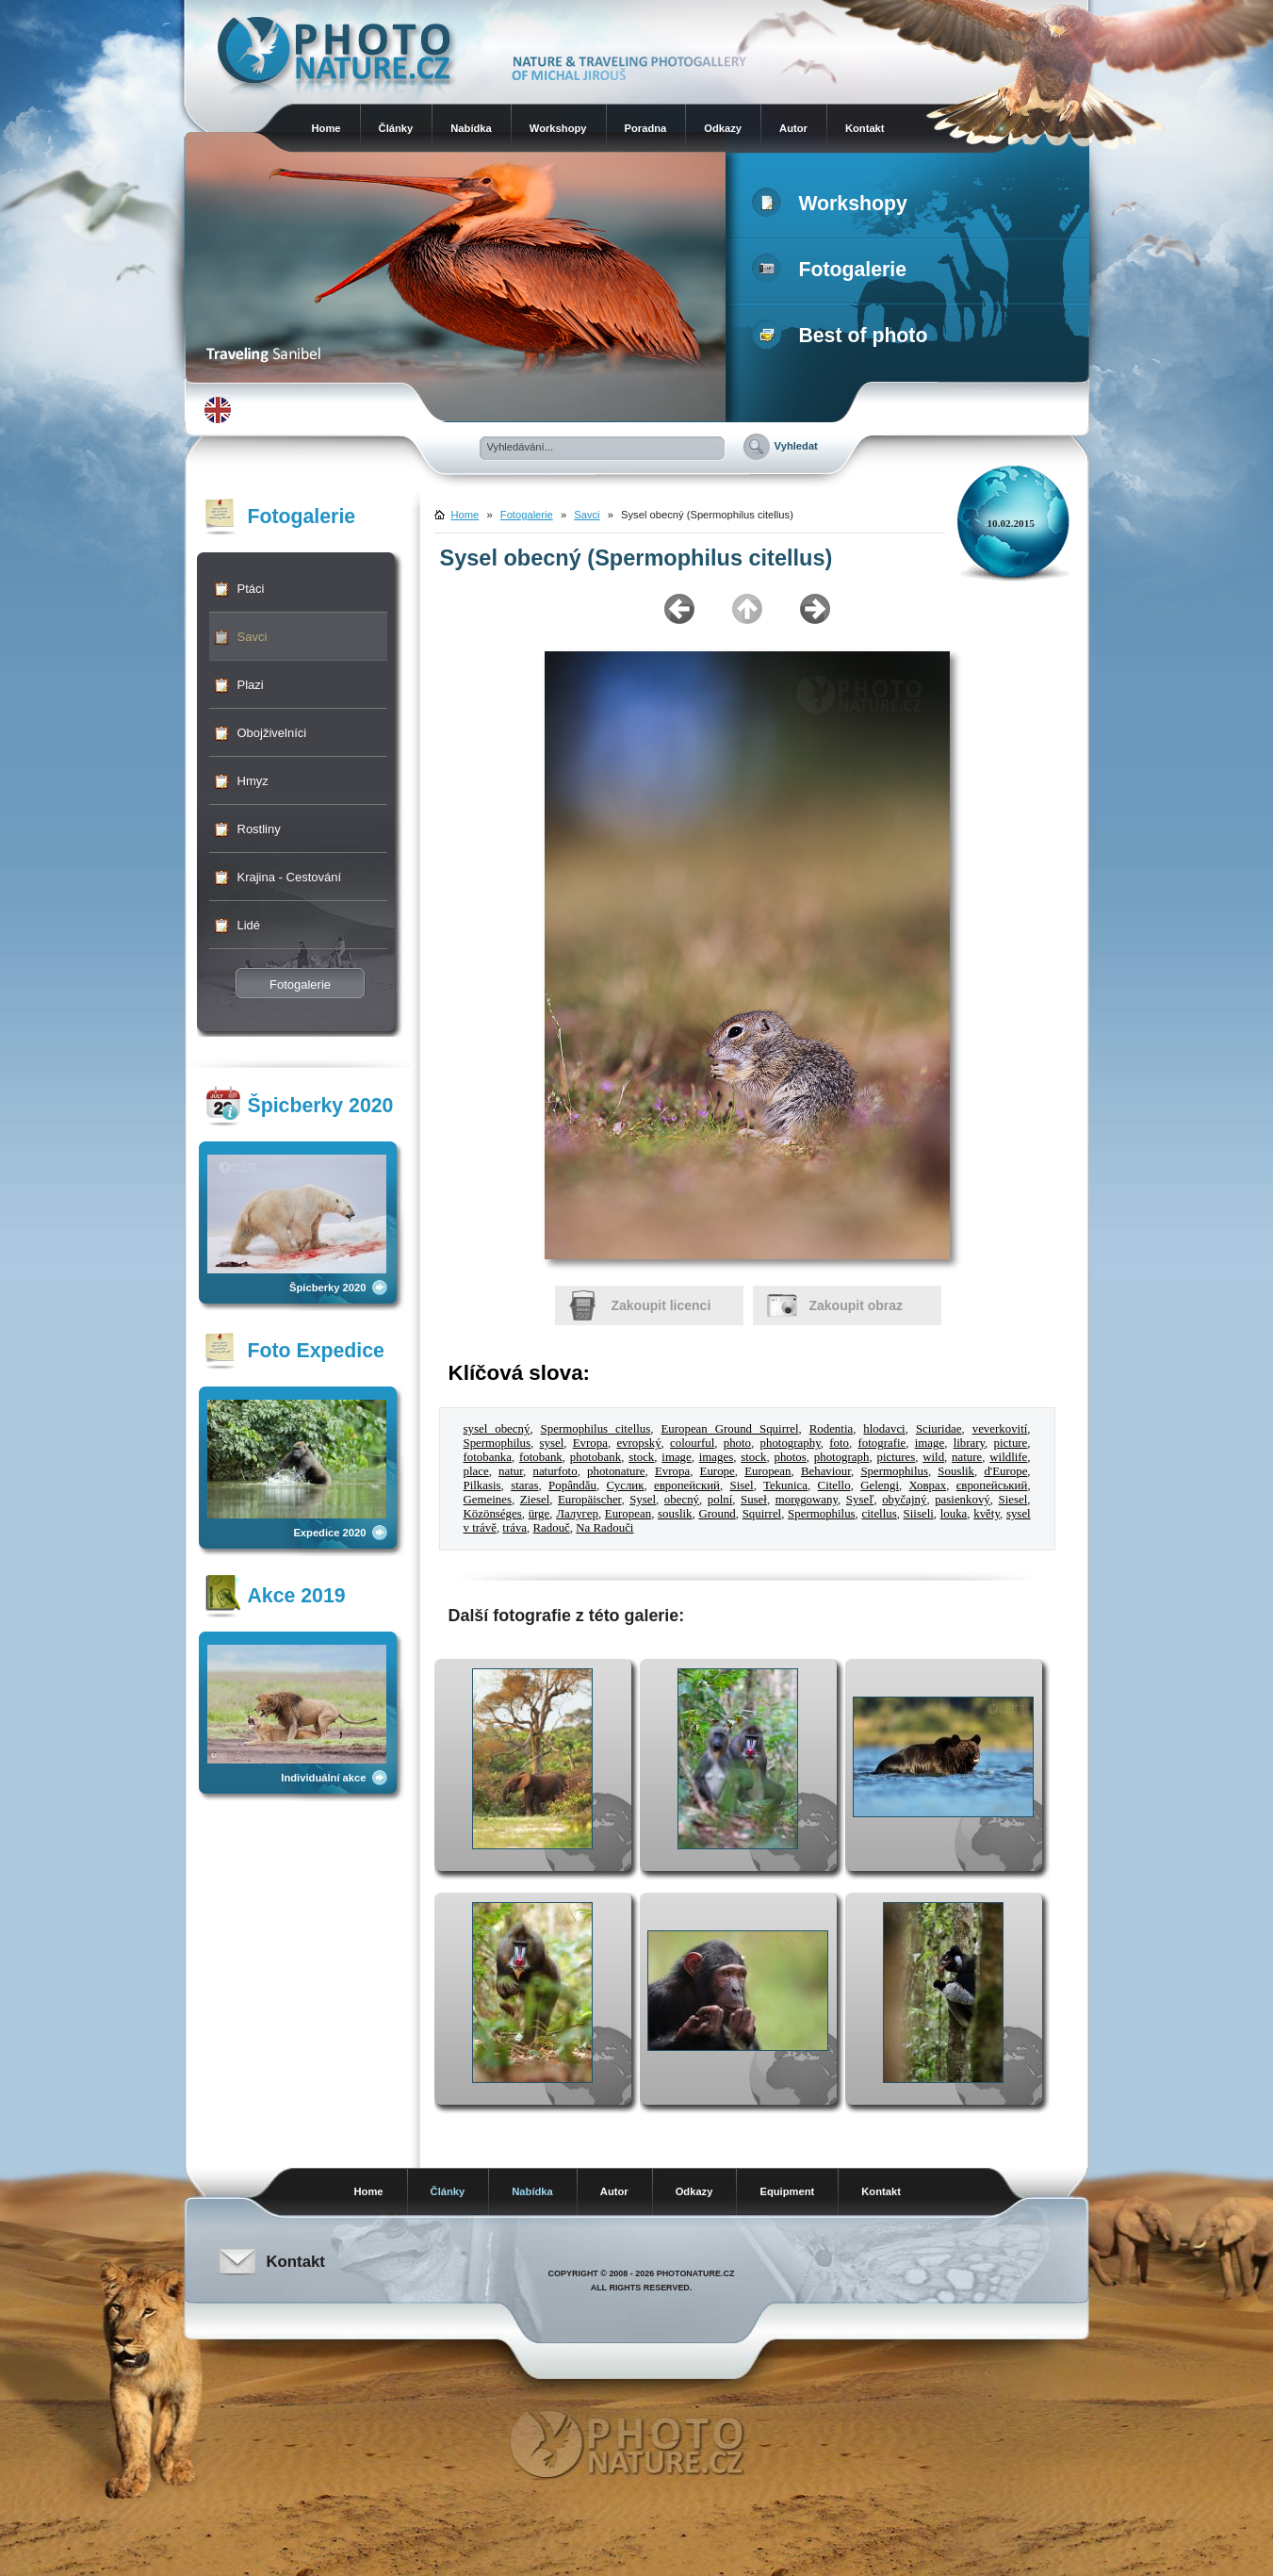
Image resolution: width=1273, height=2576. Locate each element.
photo (737, 1443)
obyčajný (904, 1499)
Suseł (754, 1499)
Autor (793, 128)
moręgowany (806, 1499)
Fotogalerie (833, 269)
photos (790, 1457)
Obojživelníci (272, 733)
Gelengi (879, 1485)
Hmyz (253, 781)
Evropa (590, 1443)
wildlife (1008, 1457)
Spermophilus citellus (596, 1429)
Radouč (551, 1527)
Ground (716, 1513)
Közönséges (493, 1513)
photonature (616, 1471)
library (969, 1443)
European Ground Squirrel (729, 1429)
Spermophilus (497, 1443)
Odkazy (723, 128)
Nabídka (471, 128)
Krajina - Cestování (289, 877)
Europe (717, 1471)
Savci (252, 637)
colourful (692, 1443)
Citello (834, 1485)
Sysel (642, 1499)
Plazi (250, 685)
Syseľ (860, 1499)
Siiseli (919, 1513)
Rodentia (831, 1429)
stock (641, 1457)
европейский (687, 1485)
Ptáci (251, 589)
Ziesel (534, 1499)
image (929, 1443)
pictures (895, 1457)
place (476, 1471)
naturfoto (554, 1471)
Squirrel (762, 1513)
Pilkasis (482, 1485)
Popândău (572, 1485)
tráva (514, 1527)
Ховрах (928, 1485)
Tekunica (785, 1485)
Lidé (249, 925)
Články (396, 128)
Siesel (1013, 1499)
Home (326, 128)
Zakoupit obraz (856, 1305)
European (767, 1471)
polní (720, 1499)
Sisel (742, 1485)
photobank (595, 1457)
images (716, 1457)
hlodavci (884, 1429)
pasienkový (962, 1499)
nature (967, 1457)
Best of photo (843, 335)
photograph (842, 1457)
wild (933, 1457)
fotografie (881, 1443)
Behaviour (826, 1471)
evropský (638, 1443)
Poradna (646, 128)
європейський (992, 1485)
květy (986, 1513)
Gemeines (488, 1499)
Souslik (956, 1471)
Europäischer (589, 1499)
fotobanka (488, 1457)
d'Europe (1005, 1471)
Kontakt (865, 128)
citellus (879, 1513)
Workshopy (558, 128)
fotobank (541, 1457)
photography (790, 1443)
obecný (681, 1499)
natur (510, 1471)
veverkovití (1000, 1429)
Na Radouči (604, 1527)
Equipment (786, 2191)
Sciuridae (939, 1429)
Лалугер (577, 1513)
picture (1011, 1443)
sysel (552, 1443)
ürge (539, 1513)
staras (524, 1485)
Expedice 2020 (329, 1532)
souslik (675, 1513)
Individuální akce (323, 1777)
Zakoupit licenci (661, 1305)
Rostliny (259, 829)
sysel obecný (497, 1429)
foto (839, 1443)
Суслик (625, 1485)
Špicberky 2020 (327, 1287)
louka (954, 1513)
